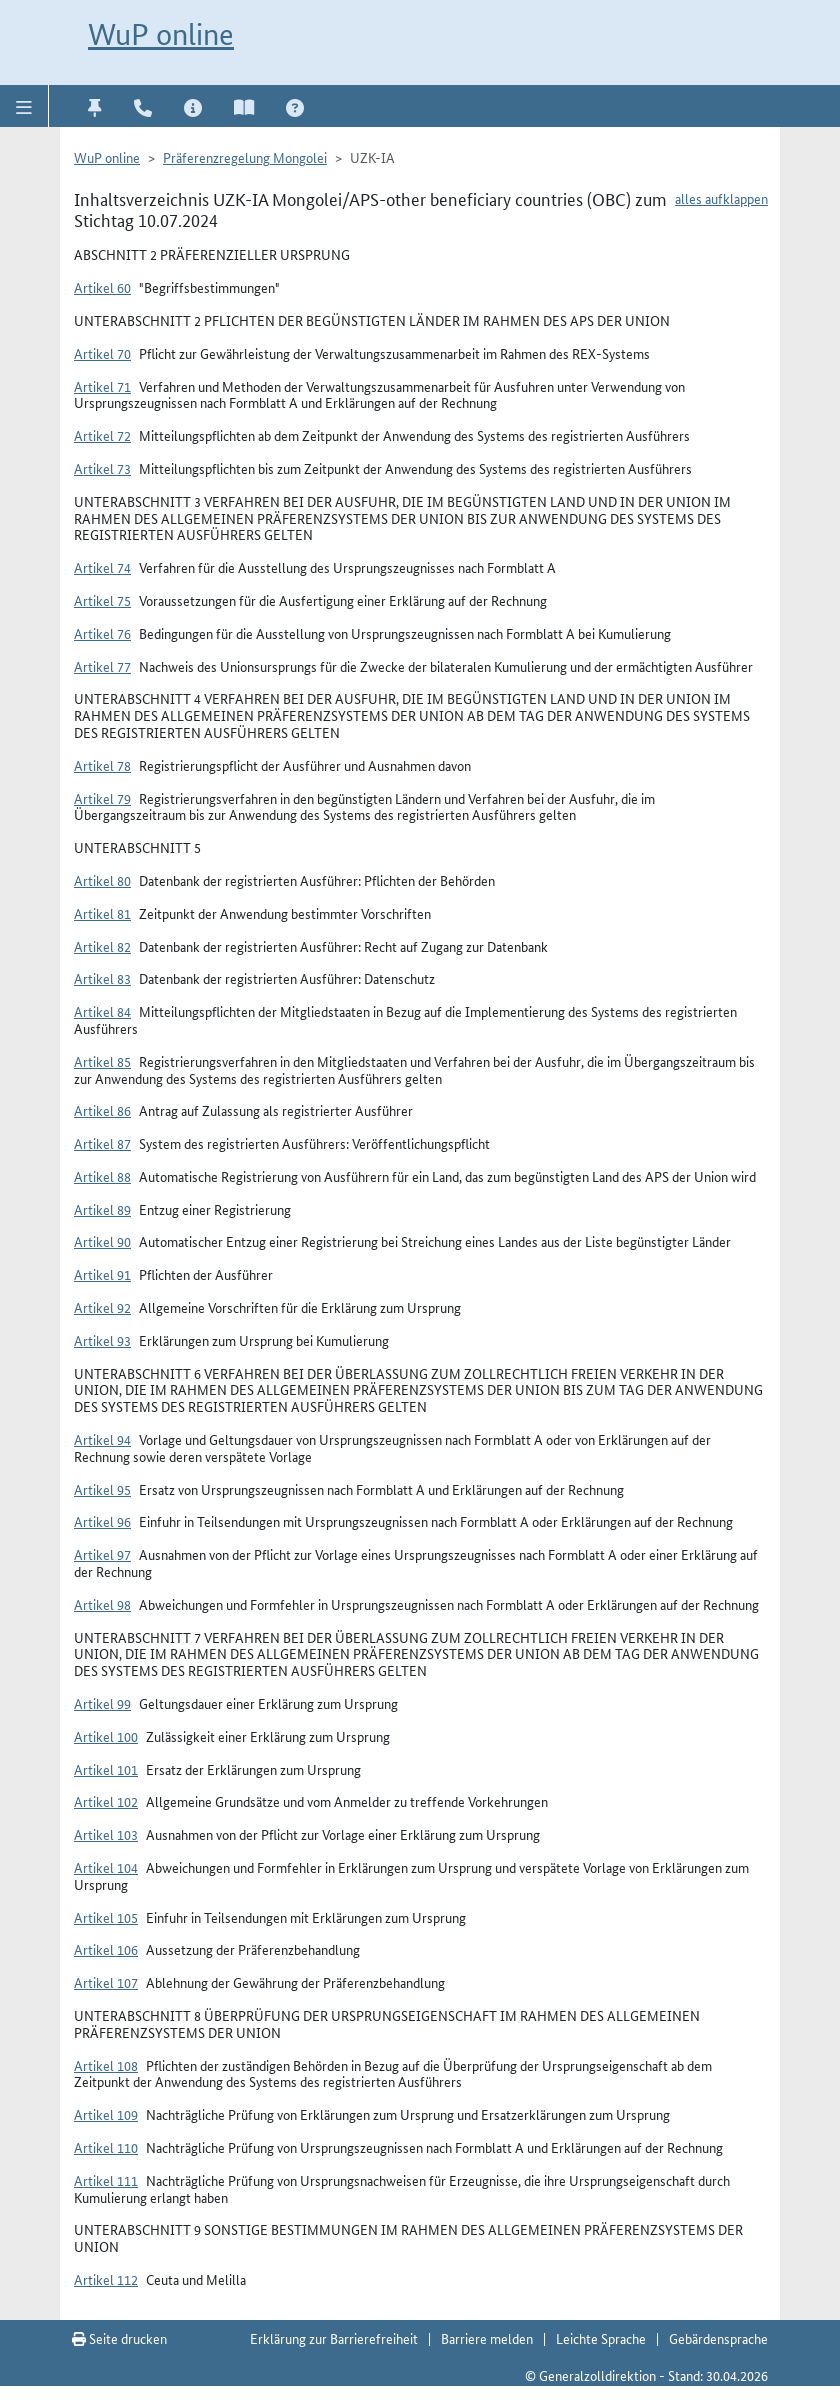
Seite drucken (119, 2338)
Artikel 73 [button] (102, 468)
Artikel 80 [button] (102, 880)
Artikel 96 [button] (102, 1521)
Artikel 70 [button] (102, 353)
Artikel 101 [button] (106, 1769)
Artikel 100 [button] (106, 1736)
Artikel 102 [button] (106, 1801)
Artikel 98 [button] (102, 1604)
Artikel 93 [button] (102, 1340)
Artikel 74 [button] (102, 567)
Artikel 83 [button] (102, 978)
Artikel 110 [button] (106, 2147)
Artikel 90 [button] (102, 1241)
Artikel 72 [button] (102, 435)
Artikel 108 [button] (106, 2065)
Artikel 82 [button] (102, 946)
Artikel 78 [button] (102, 765)
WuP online (161, 34)
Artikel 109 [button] (106, 2114)
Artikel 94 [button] (102, 1439)
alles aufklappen (721, 198)
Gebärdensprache (718, 2338)
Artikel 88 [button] (102, 1176)
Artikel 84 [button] (102, 1011)
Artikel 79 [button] (102, 798)
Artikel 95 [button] (102, 1489)
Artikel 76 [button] (102, 633)
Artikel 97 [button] (102, 1554)
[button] (24, 106)
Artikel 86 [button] (102, 1110)
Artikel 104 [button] (106, 1867)
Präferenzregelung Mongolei (245, 157)
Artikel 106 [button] (106, 1949)
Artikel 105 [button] (106, 1917)
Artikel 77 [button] (102, 666)
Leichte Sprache (601, 2338)
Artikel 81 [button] (102, 913)
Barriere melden (487, 2338)
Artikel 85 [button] (102, 1061)
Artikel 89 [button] (102, 1209)
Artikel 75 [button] (102, 600)
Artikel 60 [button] (102, 287)
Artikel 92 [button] (102, 1307)
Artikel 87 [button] (102, 1143)
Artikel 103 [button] (106, 1834)
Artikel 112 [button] (106, 2279)
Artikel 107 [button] (106, 1982)
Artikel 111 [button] (106, 2180)
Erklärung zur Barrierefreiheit (334, 2338)
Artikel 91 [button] (102, 1274)
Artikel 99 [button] (102, 1703)
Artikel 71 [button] (102, 386)
